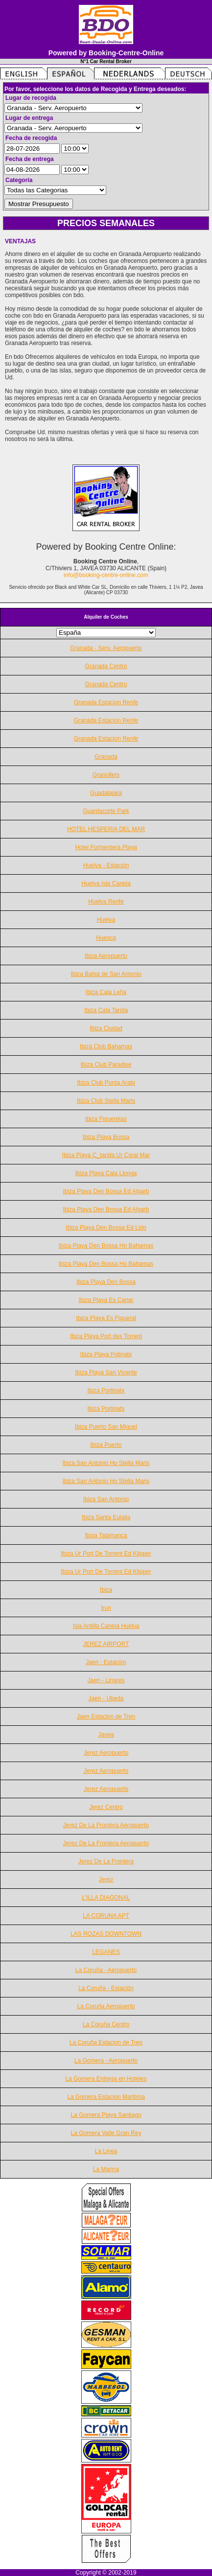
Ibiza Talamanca (106, 1535)
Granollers (106, 774)
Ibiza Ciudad (106, 1028)
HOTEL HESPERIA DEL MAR (106, 829)
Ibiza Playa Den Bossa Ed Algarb (106, 1191)
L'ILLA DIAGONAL (106, 1897)
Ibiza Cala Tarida (106, 1010)
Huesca (106, 937)
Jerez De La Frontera (106, 1861)
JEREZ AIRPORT (106, 1644)
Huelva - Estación (106, 865)
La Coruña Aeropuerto (106, 2006)
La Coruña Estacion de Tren (106, 2042)
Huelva (106, 919)
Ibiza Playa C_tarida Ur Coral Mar (106, 1155)
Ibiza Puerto (105, 1444)
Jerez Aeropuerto (106, 1752)
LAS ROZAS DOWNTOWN (106, 1933)
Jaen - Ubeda (105, 1698)
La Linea (105, 2151)
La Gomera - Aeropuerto (106, 2060)
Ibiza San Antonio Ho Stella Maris (105, 1463)
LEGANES (106, 1952)
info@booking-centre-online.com (106, 575)
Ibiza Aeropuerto (106, 955)
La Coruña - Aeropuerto (106, 1970)
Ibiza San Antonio (106, 1499)
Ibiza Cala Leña (106, 992)
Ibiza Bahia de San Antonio (106, 974)
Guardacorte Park (106, 811)
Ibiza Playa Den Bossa (106, 1281)
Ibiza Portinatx (105, 1390)
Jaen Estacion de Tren (106, 1716)
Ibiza (106, 1589)
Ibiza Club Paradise (105, 1064)
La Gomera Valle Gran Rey (106, 2133)
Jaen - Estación (106, 1662)
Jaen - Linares (105, 1680)
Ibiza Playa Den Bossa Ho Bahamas (106, 1245)
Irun (106, 1607)
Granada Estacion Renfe (106, 702)
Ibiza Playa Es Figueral (106, 1318)
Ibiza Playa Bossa (106, 1137)
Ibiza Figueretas (106, 1118)
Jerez (106, 1879)
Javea (106, 1734)
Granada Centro (106, 666)
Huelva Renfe (106, 901)
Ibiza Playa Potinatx (106, 1354)
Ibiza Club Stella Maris (106, 1100)
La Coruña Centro (106, 2024)
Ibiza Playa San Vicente (106, 1372)
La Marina (106, 2169)
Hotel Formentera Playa (106, 847)
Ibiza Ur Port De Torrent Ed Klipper (106, 1553)
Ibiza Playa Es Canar (105, 1300)
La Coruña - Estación (106, 1988)
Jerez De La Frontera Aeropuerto (106, 1825)
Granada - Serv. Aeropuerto (106, 648)
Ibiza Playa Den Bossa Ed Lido (106, 1227)
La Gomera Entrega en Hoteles (105, 2078)
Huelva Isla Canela (106, 883)
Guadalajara (106, 792)
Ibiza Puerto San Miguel (106, 1426)
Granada (106, 756)
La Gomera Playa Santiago (106, 2115)
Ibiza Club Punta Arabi (106, 1082)
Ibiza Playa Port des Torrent (106, 1336)
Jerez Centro (106, 1807)
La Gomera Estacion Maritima (106, 2096)
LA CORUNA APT (106, 1915)
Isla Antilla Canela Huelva (105, 1626)
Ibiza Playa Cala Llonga (106, 1173)
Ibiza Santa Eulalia (106, 1517)
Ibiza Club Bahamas (106, 1046)
